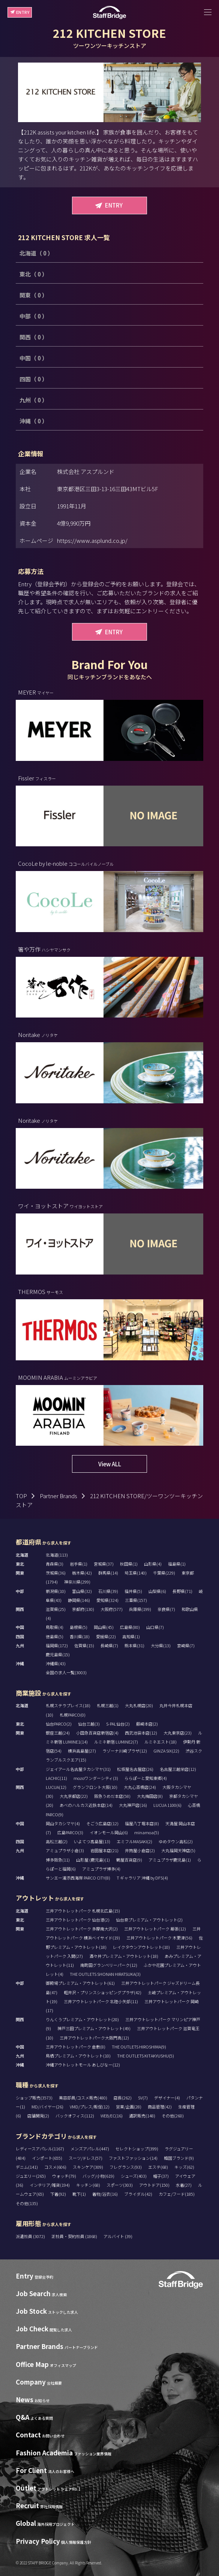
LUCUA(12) (56, 1787)
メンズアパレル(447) (89, 2149)
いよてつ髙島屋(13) (92, 1841)
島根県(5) (78, 1627)
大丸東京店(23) (178, 1733)
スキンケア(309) (88, 2167)
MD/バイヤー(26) (47, 2107)
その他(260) (173, 2116)
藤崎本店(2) (147, 1724)
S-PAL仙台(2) (118, 1724)
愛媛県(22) (106, 1636)
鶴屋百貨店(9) (129, 1860)
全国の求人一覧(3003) (66, 1672)
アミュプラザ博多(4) (101, 1869)
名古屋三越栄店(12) (178, 1769)
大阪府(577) (111, 1609)
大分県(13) (161, 1645)
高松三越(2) (57, 1841)
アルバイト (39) (118, 2236)
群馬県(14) (108, 1573)
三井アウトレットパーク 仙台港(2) (78, 1920)
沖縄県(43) (56, 1663)
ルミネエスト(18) (160, 1742)
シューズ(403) (134, 2176)
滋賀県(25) (56, 1609)
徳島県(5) (54, 1636)
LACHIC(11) (56, 1778)
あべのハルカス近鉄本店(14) (86, 1805)
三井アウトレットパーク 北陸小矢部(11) (101, 2001)
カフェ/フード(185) (177, 2194)
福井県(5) (133, 1591)
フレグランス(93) (126, 2167)
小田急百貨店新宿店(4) (97, 1733)
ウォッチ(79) (64, 2176)
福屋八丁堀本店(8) (142, 1823)
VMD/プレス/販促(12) (90, 2107)
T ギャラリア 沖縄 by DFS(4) (142, 1878)
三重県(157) (136, 1600)
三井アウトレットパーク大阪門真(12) (94, 2038)
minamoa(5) (146, 1832)
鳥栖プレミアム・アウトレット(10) (78, 2056)
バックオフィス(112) (75, 2116)
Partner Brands (58, 1496)
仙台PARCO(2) (59, 1724)
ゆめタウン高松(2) (176, 1841)
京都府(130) (83, 1609)
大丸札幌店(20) (139, 1705)
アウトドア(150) (154, 2185)
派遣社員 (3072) (31, 2236)
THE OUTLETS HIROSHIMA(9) (139, 2047)
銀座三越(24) (58, 1733)
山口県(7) (155, 1627)
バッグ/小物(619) (98, 2176)
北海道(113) (57, 1555)
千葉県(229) (164, 1573)
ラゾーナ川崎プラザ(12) (124, 1751)
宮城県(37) (104, 1564)
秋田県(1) (129, 1564)
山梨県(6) (157, 1591)
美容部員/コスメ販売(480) (83, 2098)
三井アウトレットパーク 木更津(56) (159, 1938)
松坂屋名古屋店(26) (135, 1769)
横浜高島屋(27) (82, 1751)
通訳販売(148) (142, 2116)
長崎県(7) (109, 1645)
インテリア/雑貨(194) (50, 2185)
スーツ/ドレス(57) (85, 2158)
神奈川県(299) (77, 1582)
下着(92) (58, 2194)
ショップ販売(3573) (34, 2098)
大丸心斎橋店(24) (140, 1787)
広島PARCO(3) (70, 1832)
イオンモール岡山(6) (109, 1832)
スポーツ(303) (119, 2185)
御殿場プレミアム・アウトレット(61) (80, 1983)
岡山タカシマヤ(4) (63, 1823)
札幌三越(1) (107, 1705)
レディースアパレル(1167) (40, 2149)
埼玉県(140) (135, 1573)
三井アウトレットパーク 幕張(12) (155, 1929)
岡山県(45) (104, 1627)
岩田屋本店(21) (104, 1850)
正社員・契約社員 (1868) (74, 2236)
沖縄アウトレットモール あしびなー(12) (83, 2065)
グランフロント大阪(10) (95, 1787)
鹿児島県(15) (58, 1654)
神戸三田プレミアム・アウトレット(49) (93, 2028)
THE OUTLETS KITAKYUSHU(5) (145, 2056)
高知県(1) (131, 1636)
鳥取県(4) (54, 1627)
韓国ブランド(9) (179, 2158)
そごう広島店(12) (102, 1823)
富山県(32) (82, 1591)
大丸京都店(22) (74, 1796)
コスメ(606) (55, 2167)
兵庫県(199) (140, 1609)
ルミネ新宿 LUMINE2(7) (116, 1742)
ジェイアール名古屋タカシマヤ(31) (78, 1769)
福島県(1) (177, 1564)
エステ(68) (158, 2167)
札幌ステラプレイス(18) (68, 1705)
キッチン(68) (88, 2185)
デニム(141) (27, 2167)
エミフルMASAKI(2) (134, 1841)
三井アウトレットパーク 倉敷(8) (75, 2047)
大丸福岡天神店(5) (178, 1850)
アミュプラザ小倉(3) (65, 1850)
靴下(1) (79, 2194)
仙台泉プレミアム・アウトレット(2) (149, 1920)
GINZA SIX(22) (166, 1751)
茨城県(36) (56, 1573)
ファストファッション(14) (133, 2158)
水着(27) (184, 2185)
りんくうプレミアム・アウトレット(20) (82, 2019)
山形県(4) (153, 1564)
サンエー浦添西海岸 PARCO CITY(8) (78, 1878)
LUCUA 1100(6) (167, 1805)
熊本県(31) (134, 1645)
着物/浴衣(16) (105, 2194)
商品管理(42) (160, 2107)
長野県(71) (182, 1591)
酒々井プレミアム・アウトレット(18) (123, 1956)
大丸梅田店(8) (150, 1796)
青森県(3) (54, 1564)
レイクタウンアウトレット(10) (141, 1947)
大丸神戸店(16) (133, 1805)
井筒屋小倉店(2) (140, 1850)
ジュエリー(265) (31, 2176)
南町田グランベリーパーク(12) (108, 1965)
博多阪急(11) (58, 1860)
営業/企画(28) (128, 2107)
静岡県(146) (79, 1600)
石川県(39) (108, 1591)
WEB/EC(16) (111, 2116)
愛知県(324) (107, 1600)
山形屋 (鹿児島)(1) (93, 1860)
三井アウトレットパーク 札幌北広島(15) (83, 1911)
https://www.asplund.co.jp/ (92, 540)
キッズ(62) (184, 2167)
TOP (21, 1496)
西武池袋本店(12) (141, 1733)
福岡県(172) (57, 1645)
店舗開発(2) (38, 2116)
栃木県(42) (82, 1573)
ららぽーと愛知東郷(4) (145, 1778)
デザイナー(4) (167, 2098)
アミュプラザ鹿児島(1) (169, 1860)
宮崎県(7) (186, 1645)
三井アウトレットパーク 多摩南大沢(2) (82, 1929)
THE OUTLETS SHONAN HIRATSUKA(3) (105, 1974)
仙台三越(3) (89, 1724)
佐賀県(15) (84, 1645)
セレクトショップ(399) (137, 2149)
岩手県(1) (78, 1564)
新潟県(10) (56, 1591)
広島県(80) (130, 1627)
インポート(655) (47, 2158)
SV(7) (143, 2098)
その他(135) (27, 2203)
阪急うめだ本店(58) (112, 1796)
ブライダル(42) (138, 2194)
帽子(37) (161, 2176)
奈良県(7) (166, 1609)
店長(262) (123, 2098)
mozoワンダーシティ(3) (96, 1778)
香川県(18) (80, 1636)
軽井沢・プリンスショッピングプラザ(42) (102, 1992)
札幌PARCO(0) (73, 1715)
